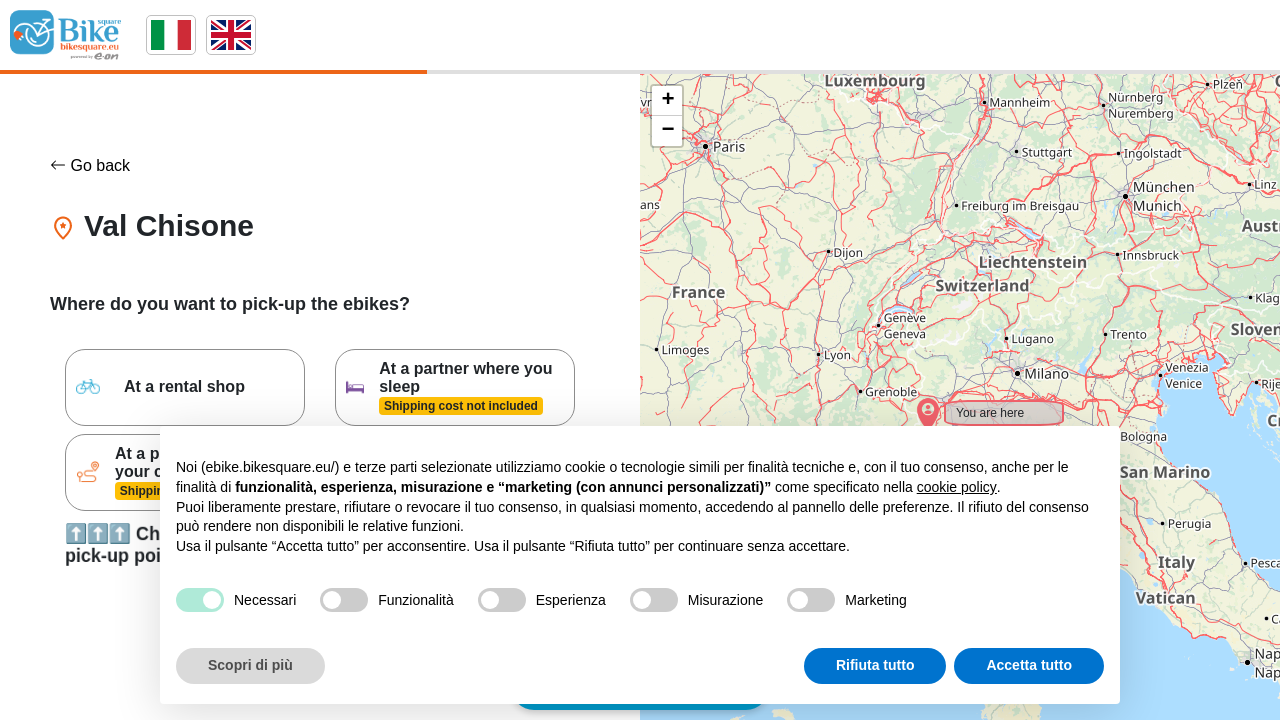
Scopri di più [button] (250, 665)
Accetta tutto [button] (1029, 665)
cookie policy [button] (957, 487)
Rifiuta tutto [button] (875, 665)
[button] (915, 403)
